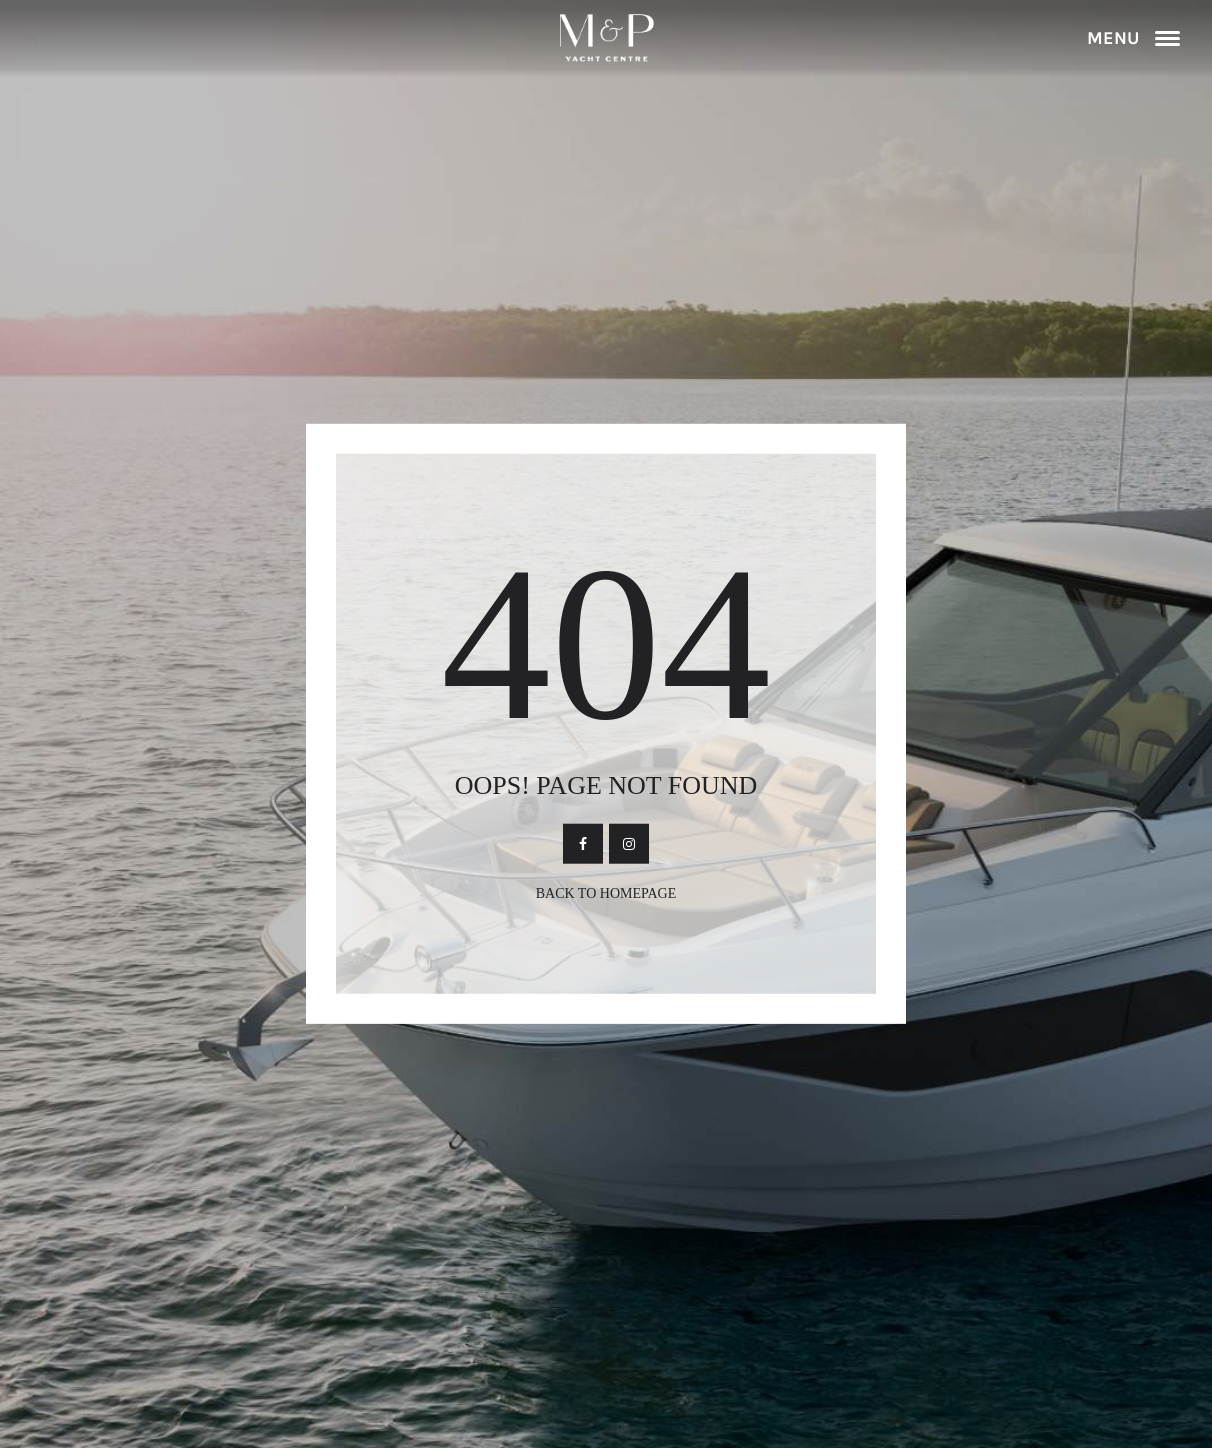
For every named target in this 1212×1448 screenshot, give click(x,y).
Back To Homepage (606, 893)
